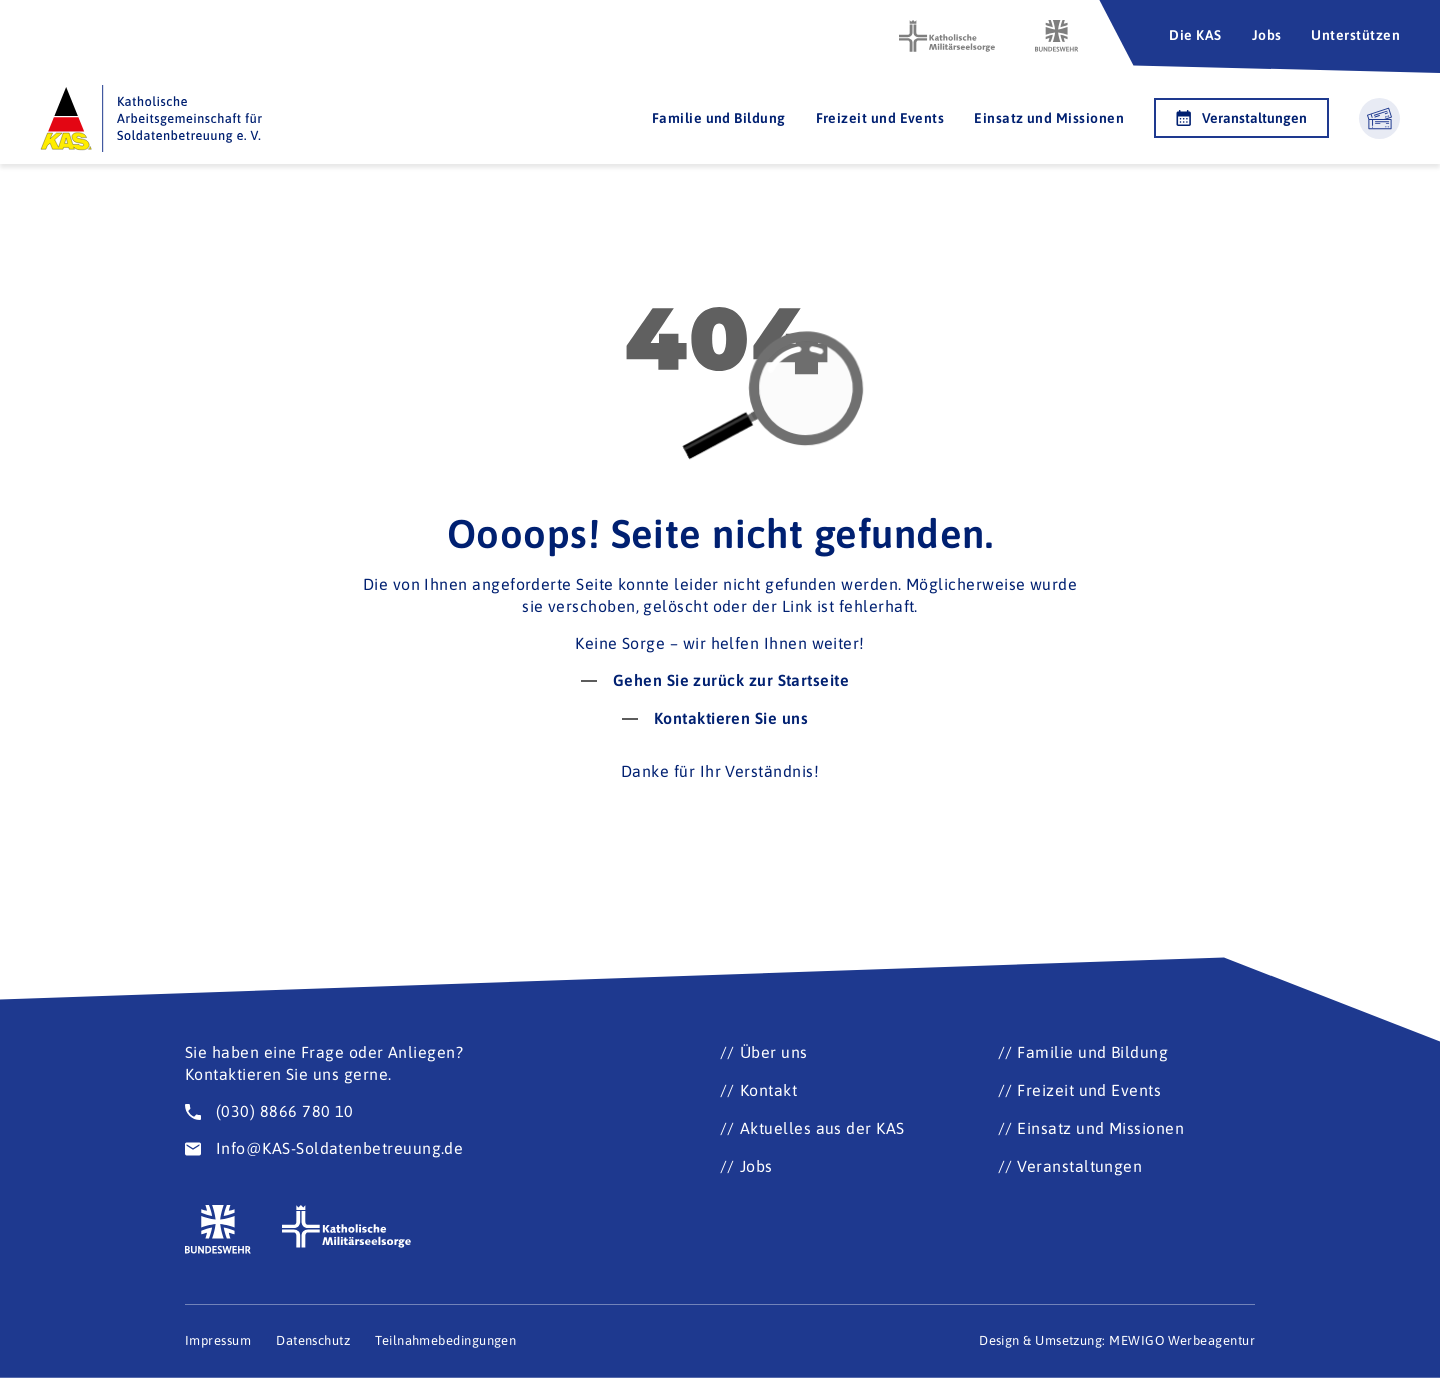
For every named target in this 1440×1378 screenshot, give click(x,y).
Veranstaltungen (1241, 118)
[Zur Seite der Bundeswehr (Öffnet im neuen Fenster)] (1057, 36)
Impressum (218, 1340)
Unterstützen (1355, 35)
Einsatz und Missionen (1049, 118)
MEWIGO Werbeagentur (1182, 1340)
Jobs (1267, 35)
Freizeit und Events (880, 118)
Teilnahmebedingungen (445, 1340)
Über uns (774, 1052)
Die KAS (1195, 35)
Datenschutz (313, 1340)
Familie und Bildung (719, 118)
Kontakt (768, 1090)
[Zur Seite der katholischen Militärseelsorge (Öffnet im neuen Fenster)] (947, 36)
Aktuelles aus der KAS (822, 1128)
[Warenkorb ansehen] (1379, 118)
